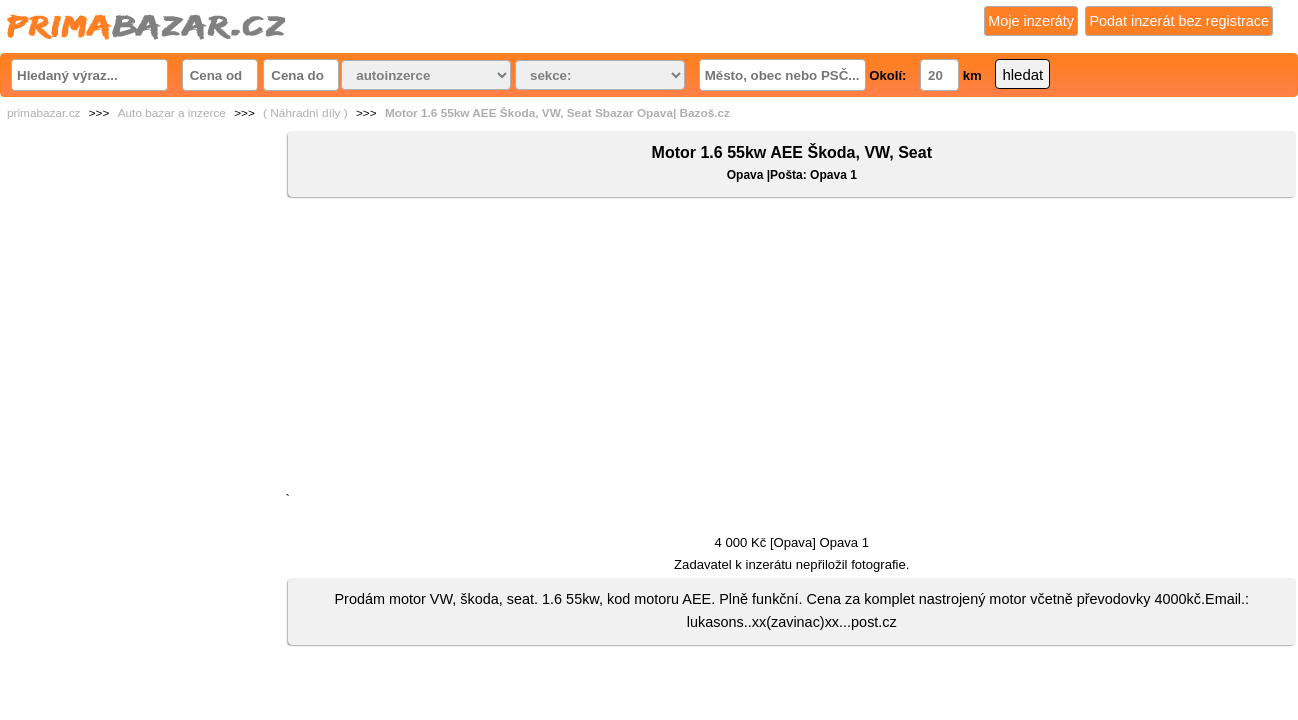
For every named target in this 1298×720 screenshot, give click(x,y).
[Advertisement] (792, 349)
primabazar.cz (43, 113)
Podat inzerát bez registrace (1179, 21)
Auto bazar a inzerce (172, 113)
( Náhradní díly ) (305, 113)
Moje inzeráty (1031, 21)
